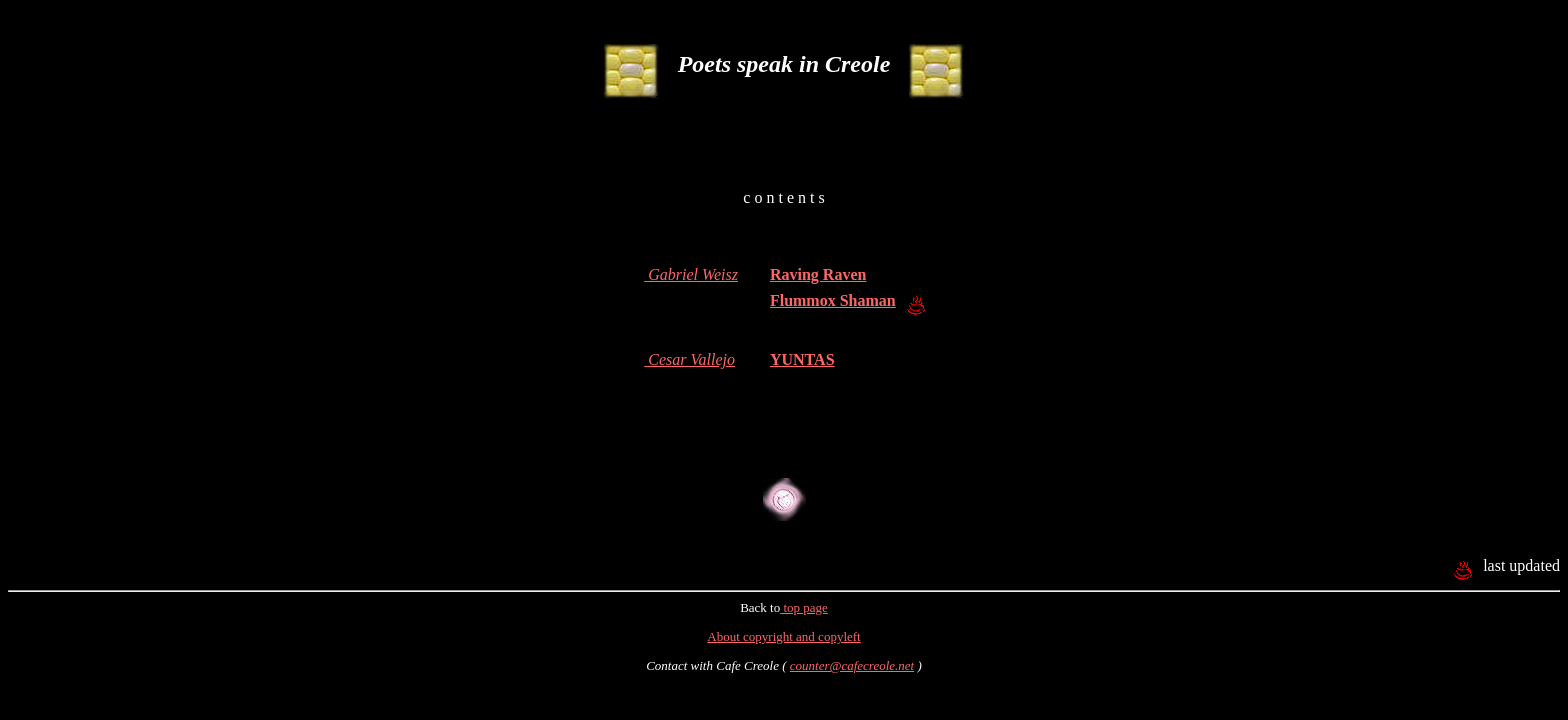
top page (804, 607)
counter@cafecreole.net (852, 665)
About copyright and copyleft (783, 636)
